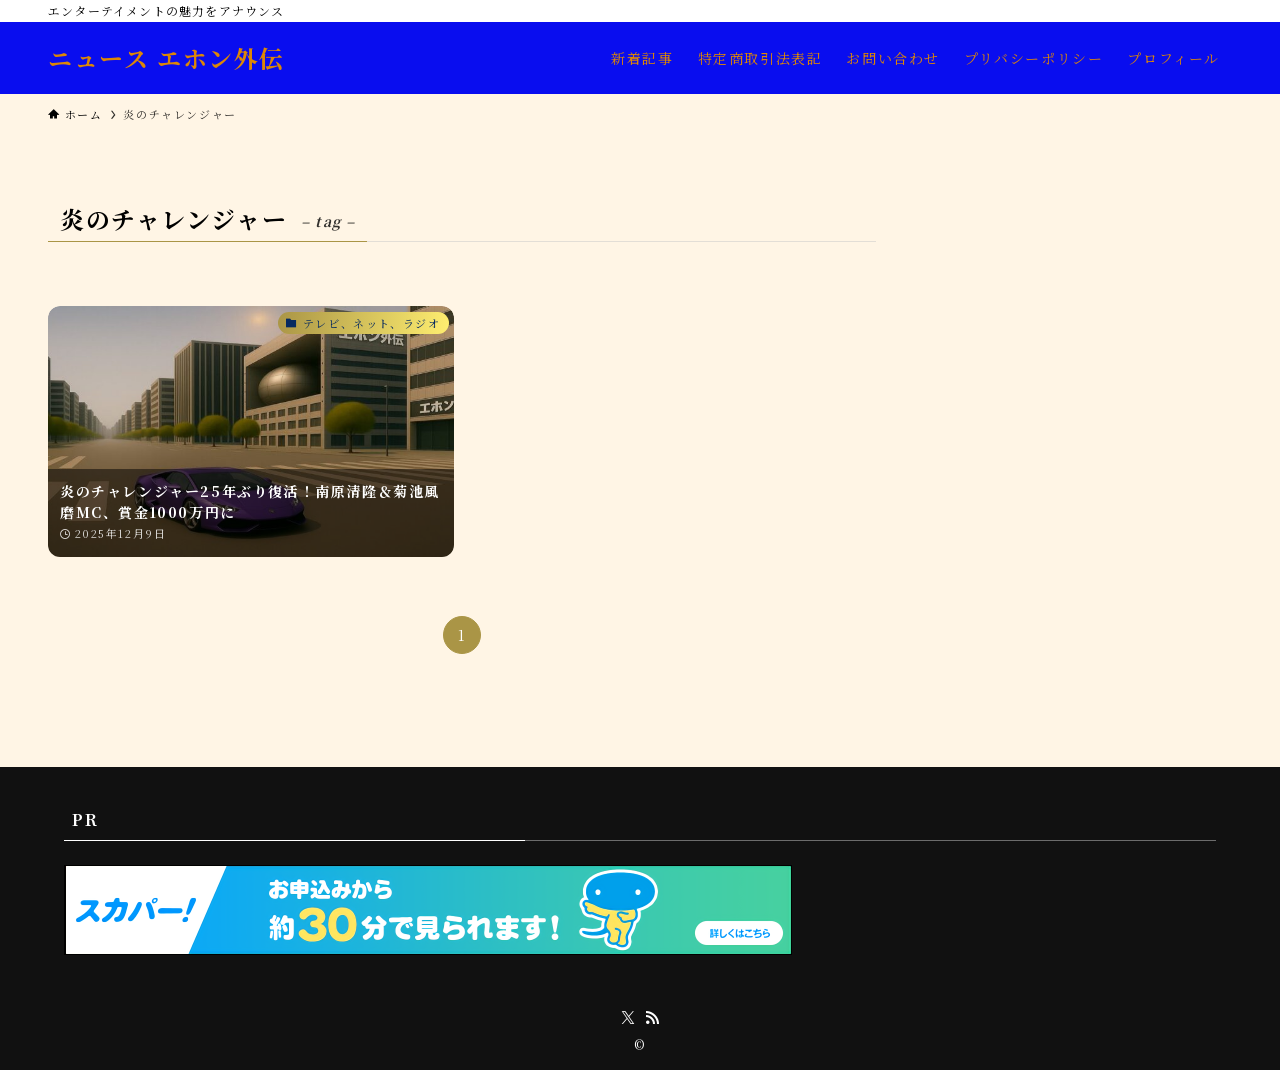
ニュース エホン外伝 (166, 58)
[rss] (652, 1018)
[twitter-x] (628, 1018)
